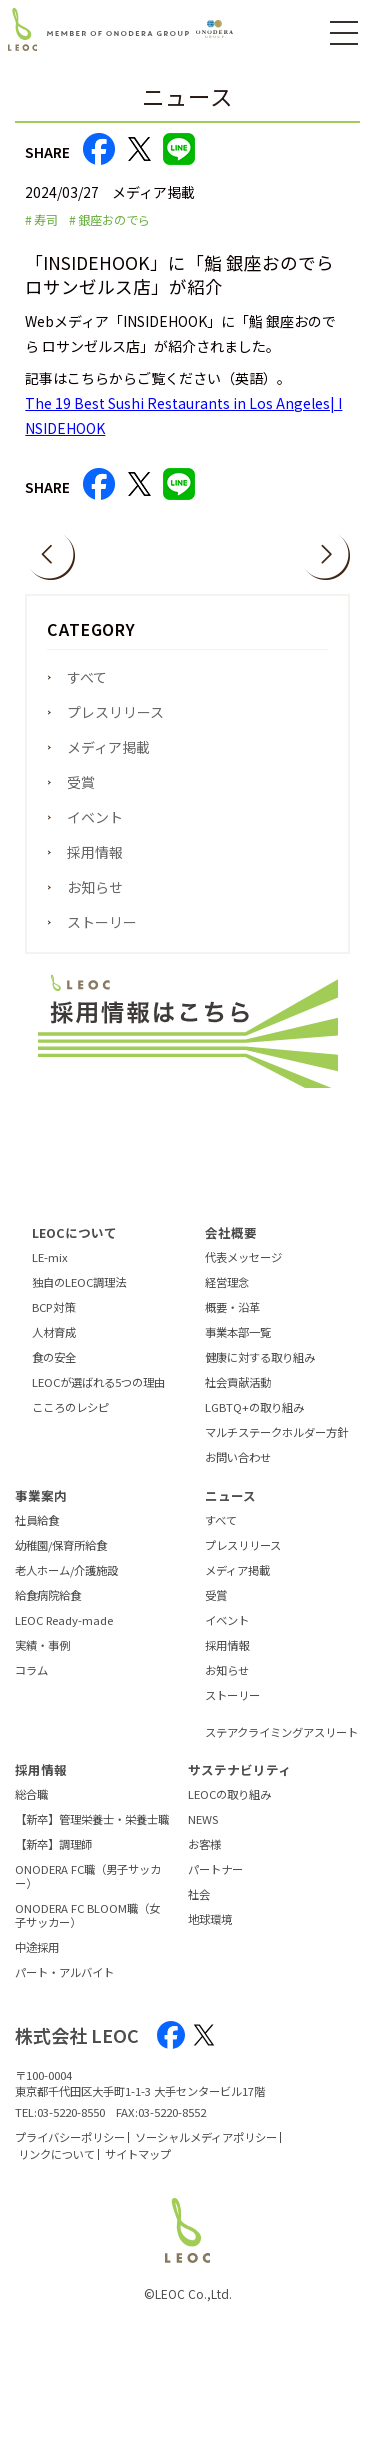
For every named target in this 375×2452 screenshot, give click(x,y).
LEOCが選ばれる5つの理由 (98, 1398)
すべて (87, 677)
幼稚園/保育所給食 (61, 1560)
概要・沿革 (232, 1322)
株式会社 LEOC (77, 2049)
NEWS (203, 1835)
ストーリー (102, 922)
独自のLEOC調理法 (79, 1297)
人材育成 (54, 1347)
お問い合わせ (238, 1473)
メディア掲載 (108, 747)
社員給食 (37, 1535)
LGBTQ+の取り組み (254, 1423)
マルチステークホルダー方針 (276, 1448)
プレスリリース (115, 712)
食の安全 (54, 1373)
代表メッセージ (243, 1272)
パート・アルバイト (64, 1987)
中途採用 (37, 1962)
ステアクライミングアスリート (281, 1747)
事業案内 (41, 1509)
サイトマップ (138, 2168)
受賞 (81, 782)
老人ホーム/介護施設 (66, 1585)
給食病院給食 (48, 1610)
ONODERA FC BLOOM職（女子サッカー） (87, 1929)
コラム (31, 1685)
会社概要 (231, 1246)
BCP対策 (53, 1322)
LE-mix (50, 1272)
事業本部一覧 (238, 1347)
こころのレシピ (70, 1423)
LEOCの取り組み (229, 1810)
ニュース (230, 1509)
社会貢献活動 (238, 1398)
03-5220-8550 (71, 2127)
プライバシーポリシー (70, 2151)
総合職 (31, 1810)
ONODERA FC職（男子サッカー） (88, 1891)
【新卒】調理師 (53, 1860)
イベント (95, 817)
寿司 (46, 220)
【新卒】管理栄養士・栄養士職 (92, 1835)
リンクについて (56, 2168)
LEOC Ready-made (64, 1635)
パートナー (215, 1885)
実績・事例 (42, 1660)
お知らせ (95, 887)
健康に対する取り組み (260, 1373)
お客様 (204, 1860)
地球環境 (210, 1935)
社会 (199, 1910)
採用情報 (95, 852)
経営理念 (227, 1297)
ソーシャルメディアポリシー (206, 2151)
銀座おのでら (114, 220)
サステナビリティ (239, 1783)
